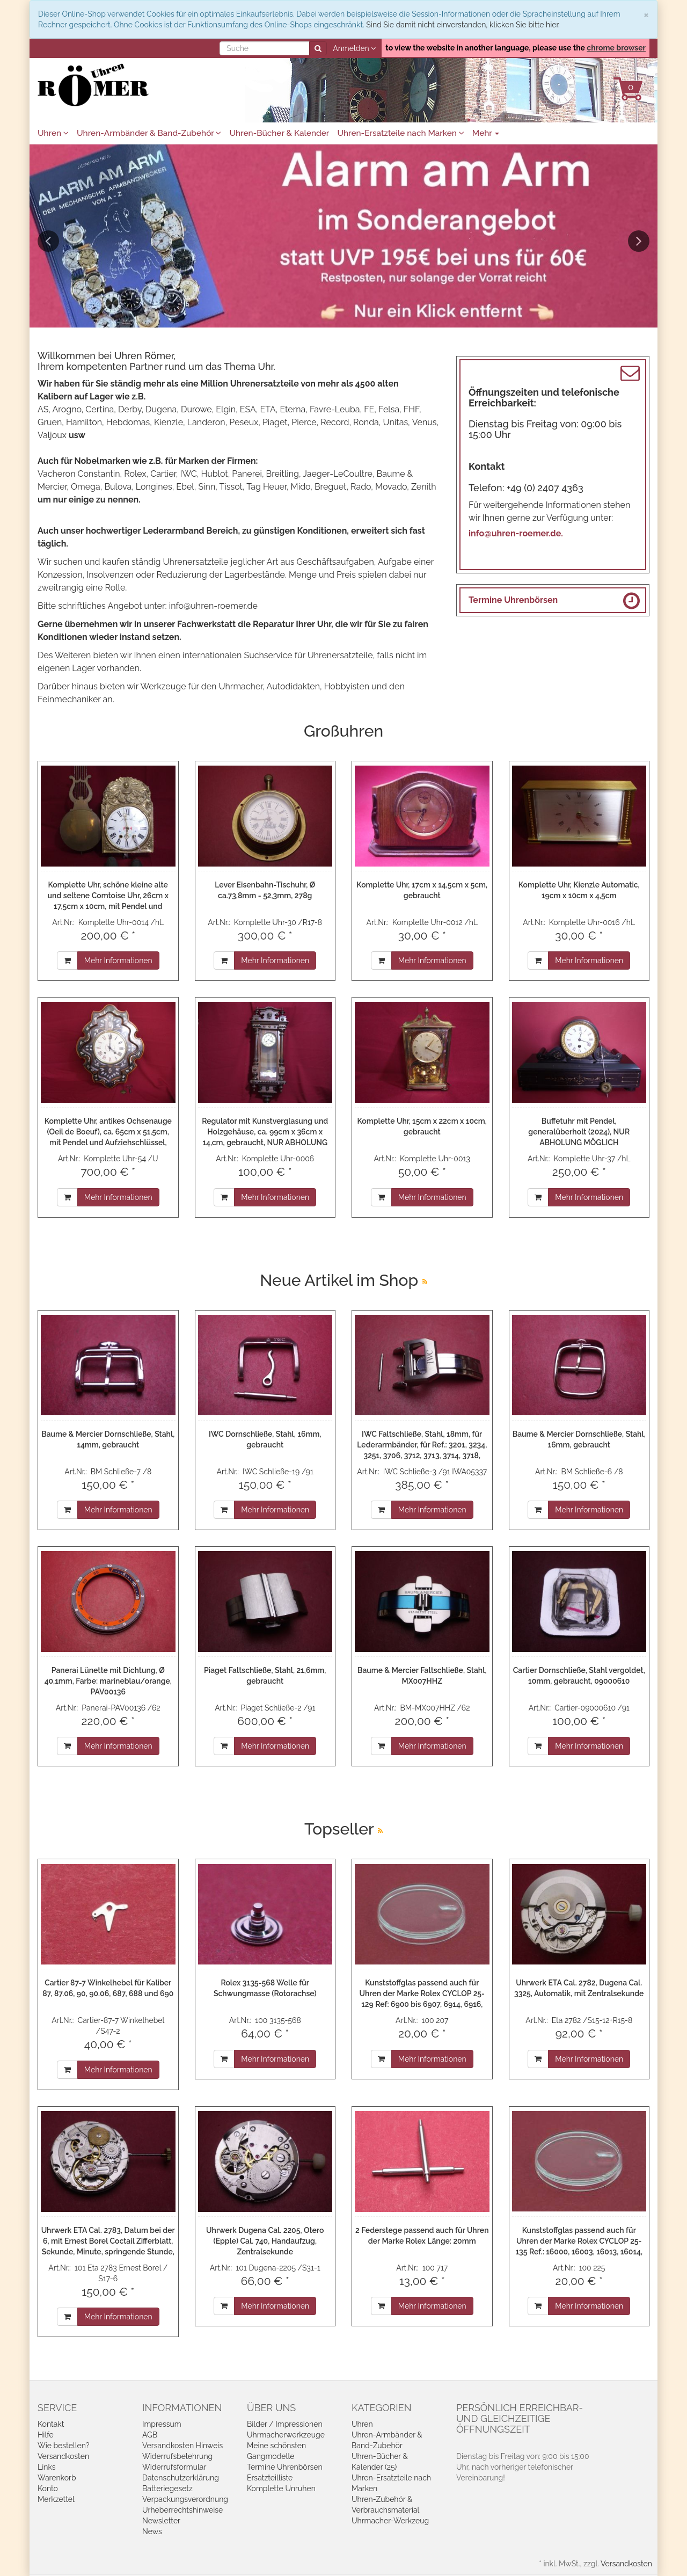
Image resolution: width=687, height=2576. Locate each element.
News (152, 2531)
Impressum (161, 2424)
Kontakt (51, 2424)
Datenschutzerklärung (180, 2477)
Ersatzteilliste (270, 2477)
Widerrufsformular (174, 2467)
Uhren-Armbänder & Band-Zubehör (149, 133)
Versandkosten (63, 2456)
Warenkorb (57, 2477)
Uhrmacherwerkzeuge (286, 2435)
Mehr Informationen (118, 960)
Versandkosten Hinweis (182, 2445)
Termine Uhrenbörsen (513, 600)
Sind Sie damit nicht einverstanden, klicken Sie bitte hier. (462, 24)
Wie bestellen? (63, 2445)
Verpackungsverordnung (185, 2499)
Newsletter (161, 2520)
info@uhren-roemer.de (213, 606)
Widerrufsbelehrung (177, 2456)
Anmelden (354, 48)
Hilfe (46, 2435)
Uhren (53, 133)
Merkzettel (56, 2499)
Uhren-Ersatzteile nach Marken (400, 133)
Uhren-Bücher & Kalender (279, 133)
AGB (149, 2435)
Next (638, 241)
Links (47, 2467)
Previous (48, 241)
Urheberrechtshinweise (182, 2510)
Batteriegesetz (167, 2488)
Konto (48, 2488)
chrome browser (616, 47)
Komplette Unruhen (281, 2488)
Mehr (486, 133)
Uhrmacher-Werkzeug (390, 2520)
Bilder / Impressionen (285, 2424)
